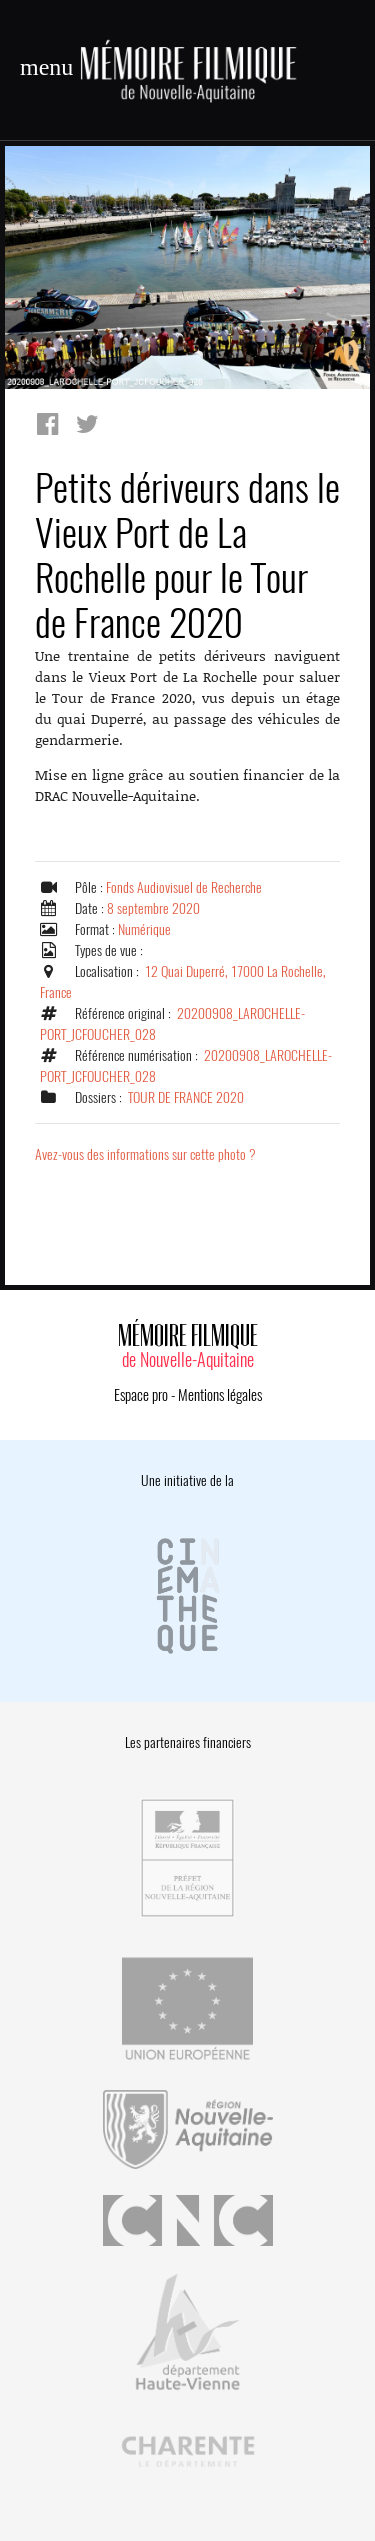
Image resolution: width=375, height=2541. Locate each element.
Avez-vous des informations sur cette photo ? (145, 1154)
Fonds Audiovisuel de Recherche (184, 887)
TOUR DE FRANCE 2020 (186, 1097)
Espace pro (141, 1395)
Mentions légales (220, 1395)
